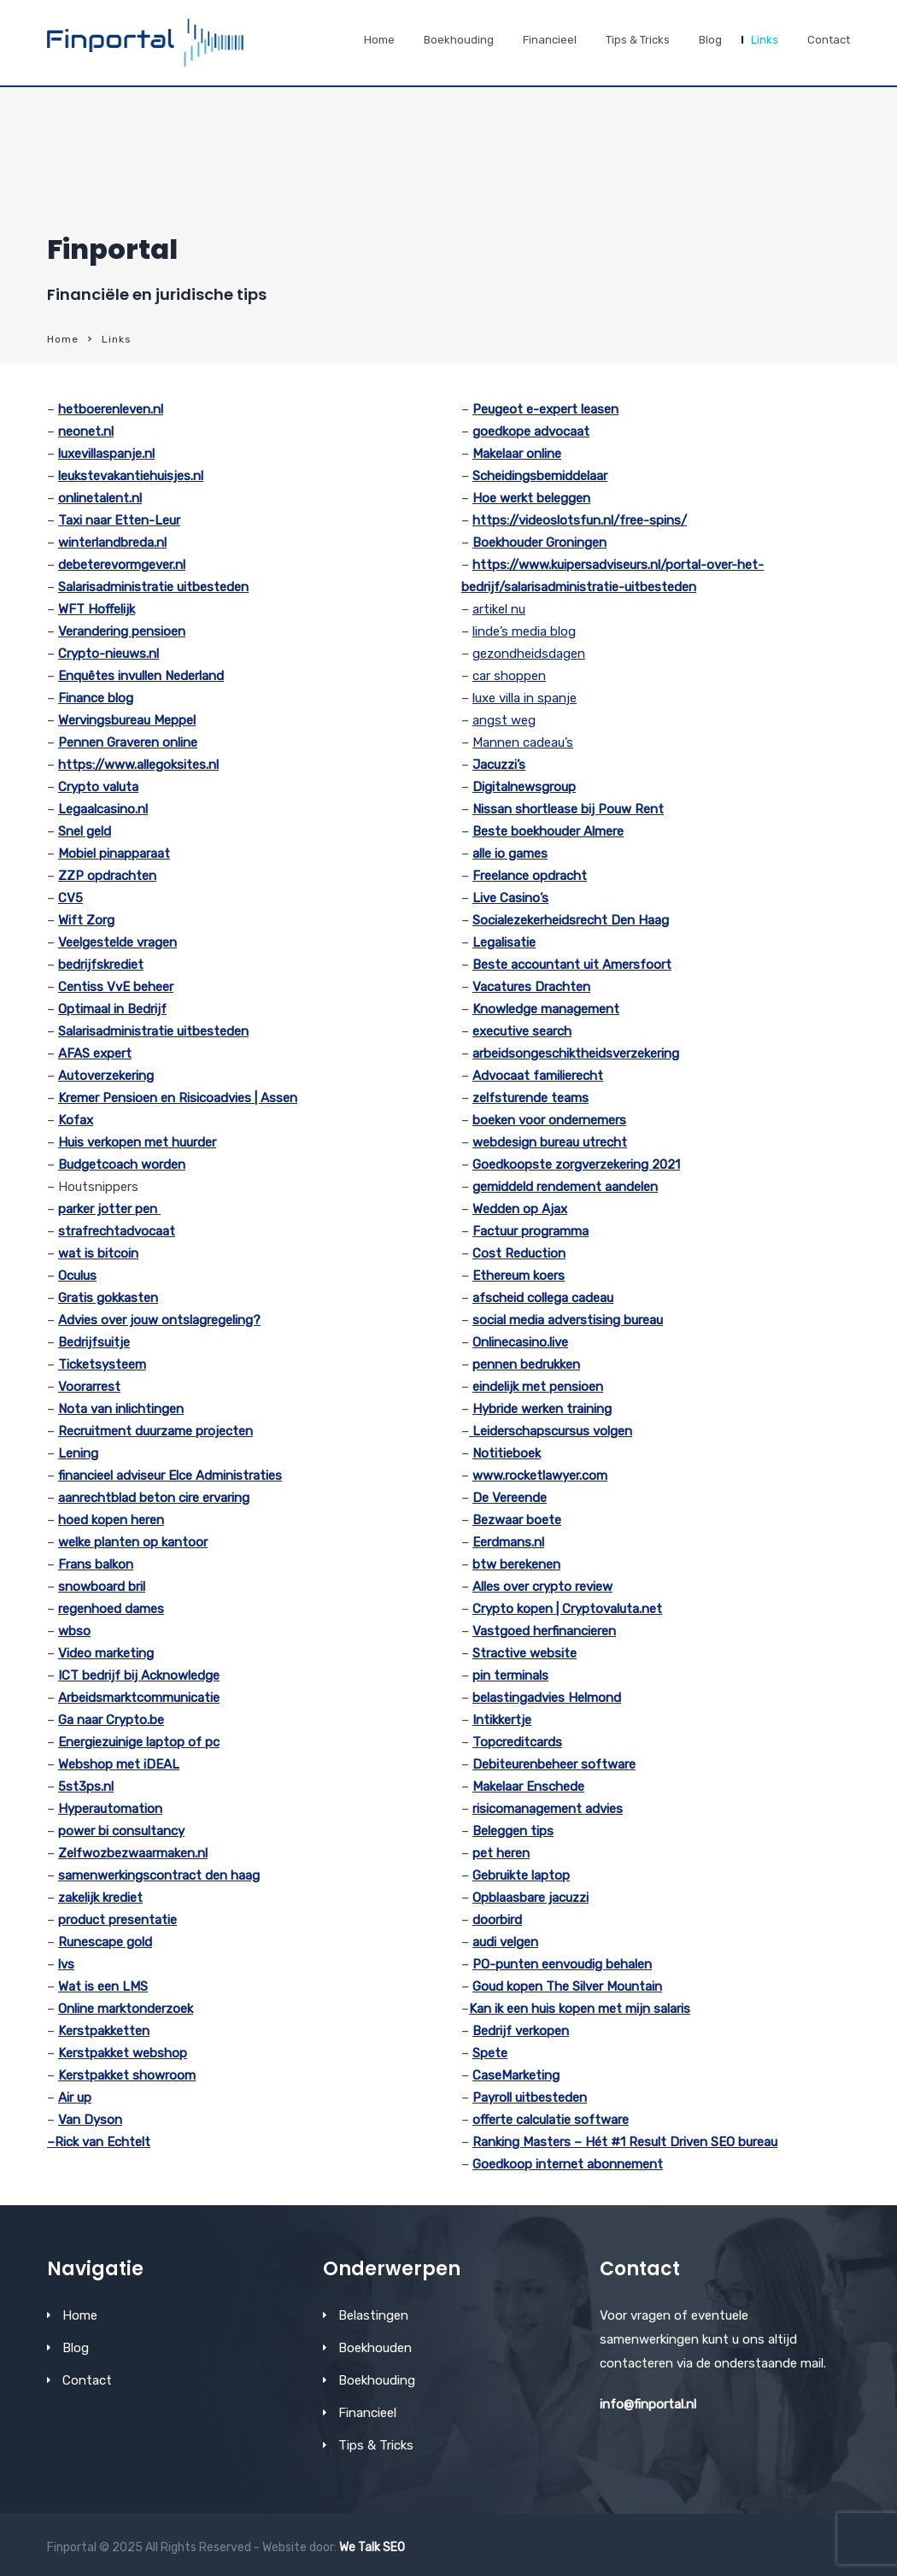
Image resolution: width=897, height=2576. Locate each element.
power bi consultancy (121, 1831)
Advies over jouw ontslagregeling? (159, 1320)
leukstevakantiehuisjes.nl (130, 476)
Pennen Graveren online (127, 742)
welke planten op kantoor (133, 1542)
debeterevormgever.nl (121, 564)
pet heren (501, 1853)
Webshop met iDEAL (118, 1764)
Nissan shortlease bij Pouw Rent (568, 809)
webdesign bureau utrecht (549, 1142)
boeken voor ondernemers (549, 1120)
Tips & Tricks (638, 39)
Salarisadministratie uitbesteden (153, 587)
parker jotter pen (109, 1209)
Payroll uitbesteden (529, 2097)
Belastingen (373, 2315)
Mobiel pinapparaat (114, 853)
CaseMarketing (516, 2075)
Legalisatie (504, 942)
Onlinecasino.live (520, 1342)
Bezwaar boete (516, 1520)
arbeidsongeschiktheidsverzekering (575, 1053)
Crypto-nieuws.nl (108, 653)
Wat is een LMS (103, 1986)
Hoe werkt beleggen (531, 498)
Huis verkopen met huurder (137, 1142)
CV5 (70, 898)
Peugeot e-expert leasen (545, 409)
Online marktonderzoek (125, 2008)
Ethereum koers (518, 1275)
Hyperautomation (110, 1808)
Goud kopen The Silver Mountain (567, 1986)
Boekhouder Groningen (539, 542)
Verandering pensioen (121, 631)
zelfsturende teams (530, 1098)
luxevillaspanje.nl (106, 453)
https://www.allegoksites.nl (138, 764)
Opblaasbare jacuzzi (530, 1897)
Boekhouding (459, 39)
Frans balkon (95, 1564)
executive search (522, 1031)
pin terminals (510, 1675)
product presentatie (117, 1920)
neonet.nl (86, 431)
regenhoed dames (111, 1609)
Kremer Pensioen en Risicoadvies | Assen (177, 1098)
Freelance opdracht (529, 875)
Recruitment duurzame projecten (155, 1431)
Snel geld (84, 831)
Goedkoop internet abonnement (567, 2164)
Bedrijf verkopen (520, 2031)
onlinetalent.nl (100, 498)
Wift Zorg (86, 920)
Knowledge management (545, 1009)
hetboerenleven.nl (110, 409)
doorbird (497, 1920)
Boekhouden (375, 2348)
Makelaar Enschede (528, 1786)
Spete (489, 2053)
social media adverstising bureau (567, 1320)
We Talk (359, 2547)
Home (379, 39)
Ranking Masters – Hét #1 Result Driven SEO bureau (624, 2142)
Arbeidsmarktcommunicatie (139, 1697)
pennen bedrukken (526, 1364)
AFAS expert (95, 1053)
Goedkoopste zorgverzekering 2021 (576, 1164)
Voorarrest (89, 1386)
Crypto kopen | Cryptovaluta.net (567, 1609)
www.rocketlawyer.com (539, 1475)
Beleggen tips (513, 1831)
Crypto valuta (98, 787)
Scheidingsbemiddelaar (539, 476)
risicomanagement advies (547, 1808)
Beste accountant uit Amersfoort (571, 964)
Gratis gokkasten (108, 1298)
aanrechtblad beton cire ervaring (153, 1497)
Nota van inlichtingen (121, 1409)
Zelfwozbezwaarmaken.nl (133, 1853)
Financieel (550, 39)
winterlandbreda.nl (112, 542)
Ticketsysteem (102, 1364)
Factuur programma (530, 1231)
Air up (74, 2097)
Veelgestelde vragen (117, 942)
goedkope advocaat (530, 431)
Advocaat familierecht (537, 1075)
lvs (66, 1964)
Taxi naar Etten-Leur (119, 520)
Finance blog (95, 698)
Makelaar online (516, 453)
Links (764, 39)
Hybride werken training (542, 1409)
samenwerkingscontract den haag (159, 1875)
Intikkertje (501, 1720)
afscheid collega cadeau (542, 1298)
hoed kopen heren (111, 1520)
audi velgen (505, 1942)
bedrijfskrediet (101, 964)
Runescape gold (105, 1942)
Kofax (75, 1120)
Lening (78, 1453)
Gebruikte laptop (521, 1875)
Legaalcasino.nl (103, 809)
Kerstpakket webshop (122, 2053)
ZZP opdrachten (107, 875)
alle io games (510, 853)
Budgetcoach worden (121, 1164)
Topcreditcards (517, 1742)
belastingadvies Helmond (546, 1697)
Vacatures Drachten (531, 987)
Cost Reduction (519, 1253)
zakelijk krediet (100, 1897)
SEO (394, 2547)
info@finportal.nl (648, 2404)
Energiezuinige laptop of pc (139, 1742)
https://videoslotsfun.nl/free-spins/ (579, 520)
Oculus (77, 1275)
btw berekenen (516, 1564)
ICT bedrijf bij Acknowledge (139, 1675)
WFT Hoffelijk (96, 609)
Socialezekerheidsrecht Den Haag (570, 920)
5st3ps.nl (86, 1786)
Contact (828, 39)
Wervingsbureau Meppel (127, 720)
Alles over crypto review (542, 1586)
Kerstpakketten (104, 2031)
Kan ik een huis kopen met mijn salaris (579, 2008)
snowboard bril (101, 1586)
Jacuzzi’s (498, 764)
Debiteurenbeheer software (554, 1764)
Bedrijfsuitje (94, 1342)
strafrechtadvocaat (116, 1231)
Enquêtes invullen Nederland (141, 676)
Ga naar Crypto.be (111, 1720)
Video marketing (106, 1653)
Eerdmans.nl (508, 1542)
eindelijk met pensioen (537, 1386)
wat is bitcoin (98, 1253)
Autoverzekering (106, 1075)
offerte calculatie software (550, 2119)
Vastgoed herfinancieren (544, 1631)
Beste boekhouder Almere (548, 831)
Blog (710, 39)
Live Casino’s (510, 898)
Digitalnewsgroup (524, 787)
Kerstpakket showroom (127, 2075)
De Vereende (509, 1497)
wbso (74, 1631)
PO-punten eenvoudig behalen (562, 1964)
